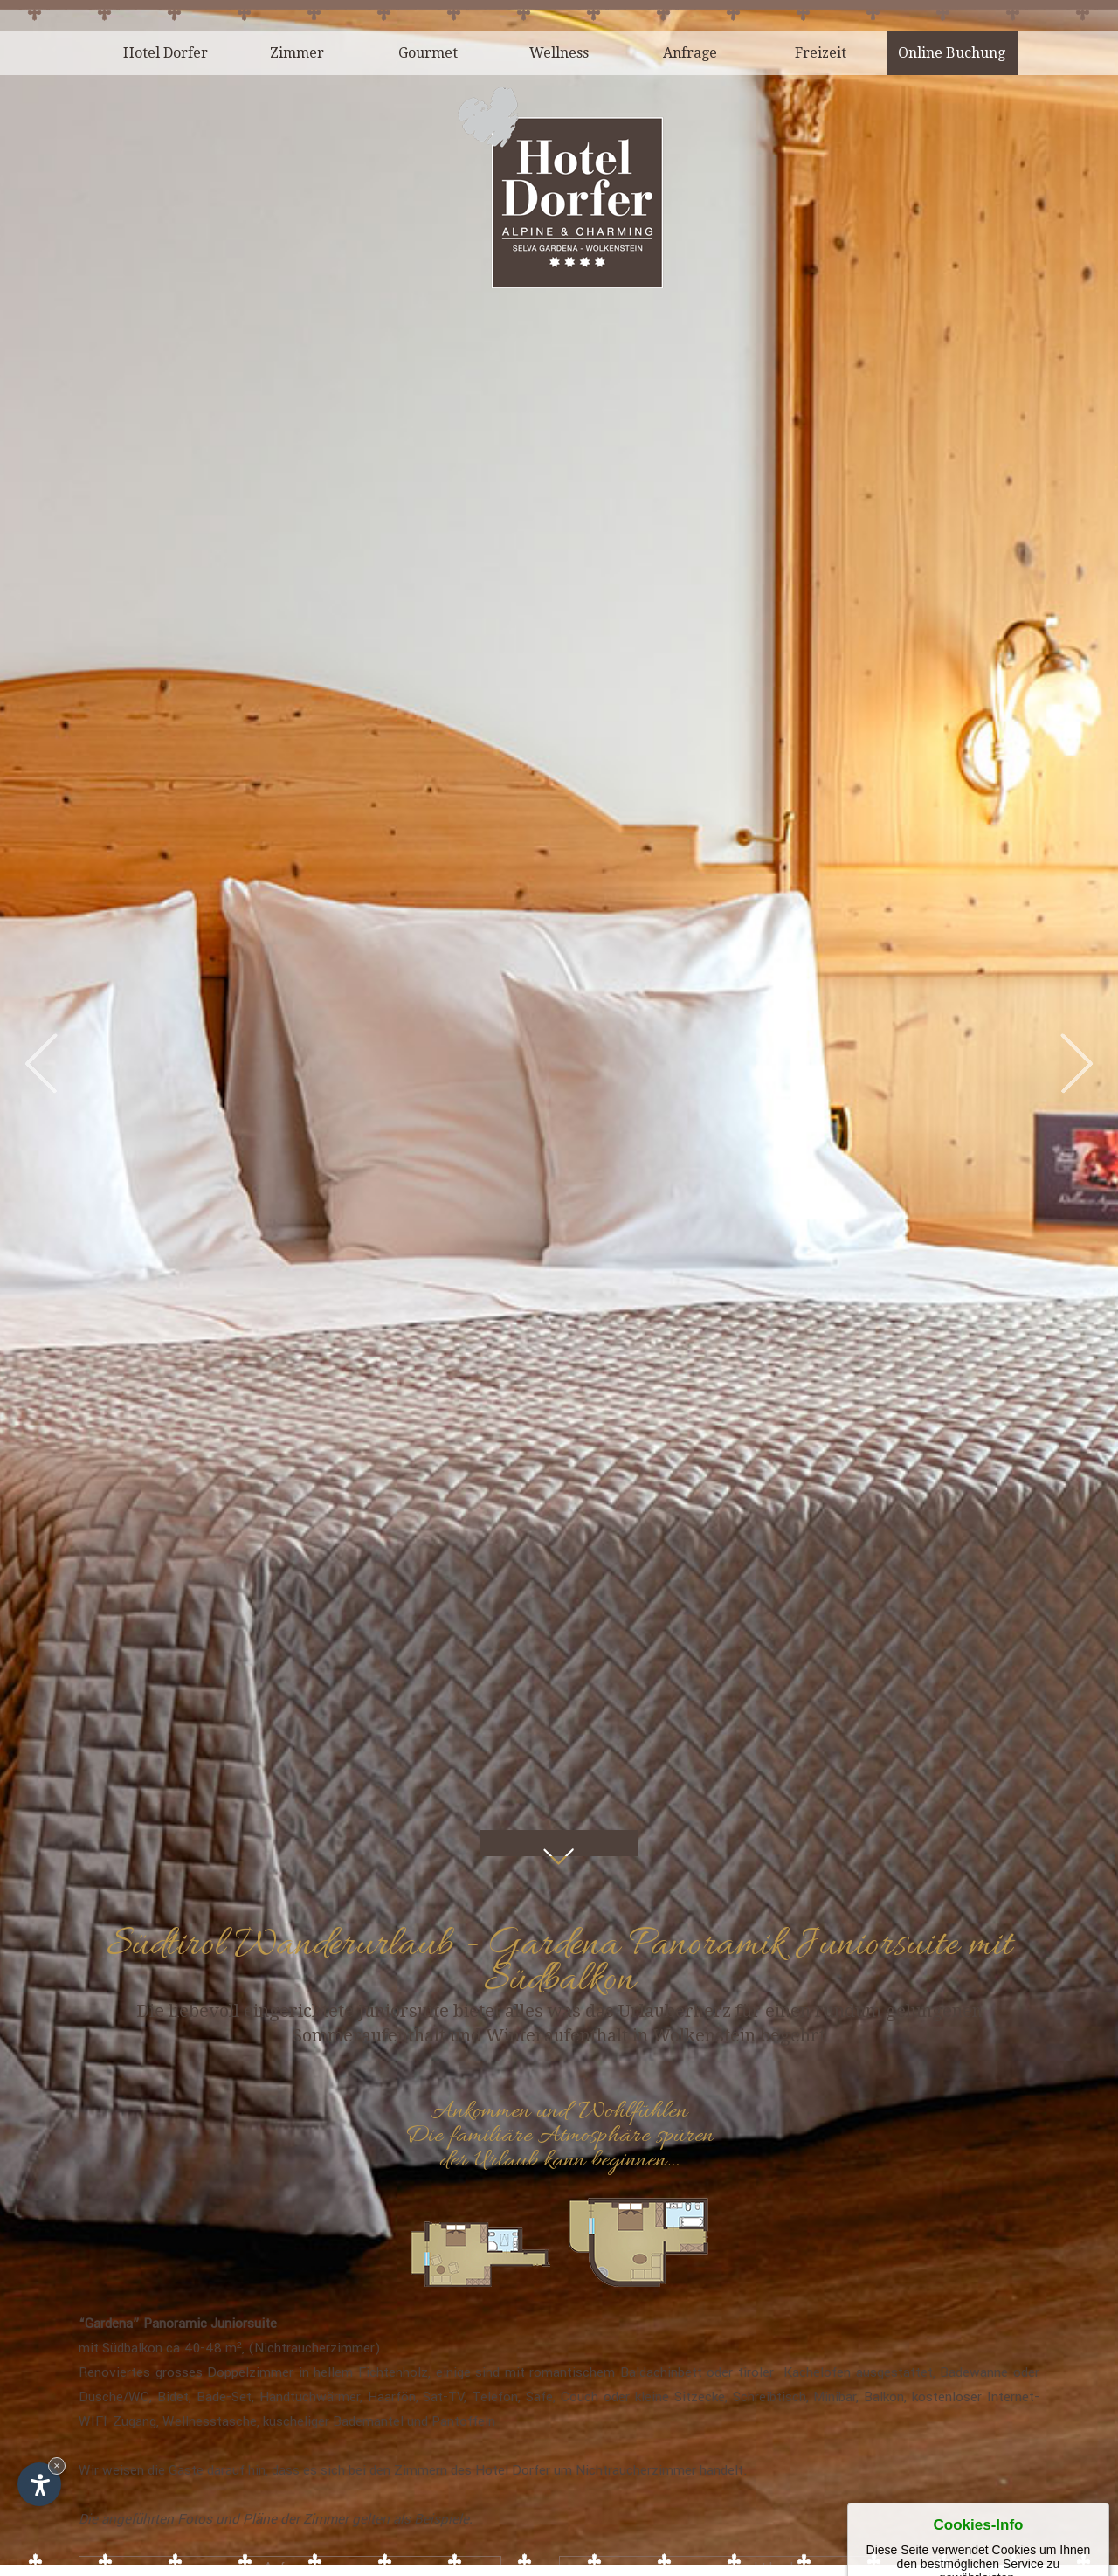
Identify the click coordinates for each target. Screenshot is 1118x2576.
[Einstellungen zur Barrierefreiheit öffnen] (39, 2484)
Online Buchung (951, 53)
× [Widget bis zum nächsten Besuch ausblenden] (56, 2465)
